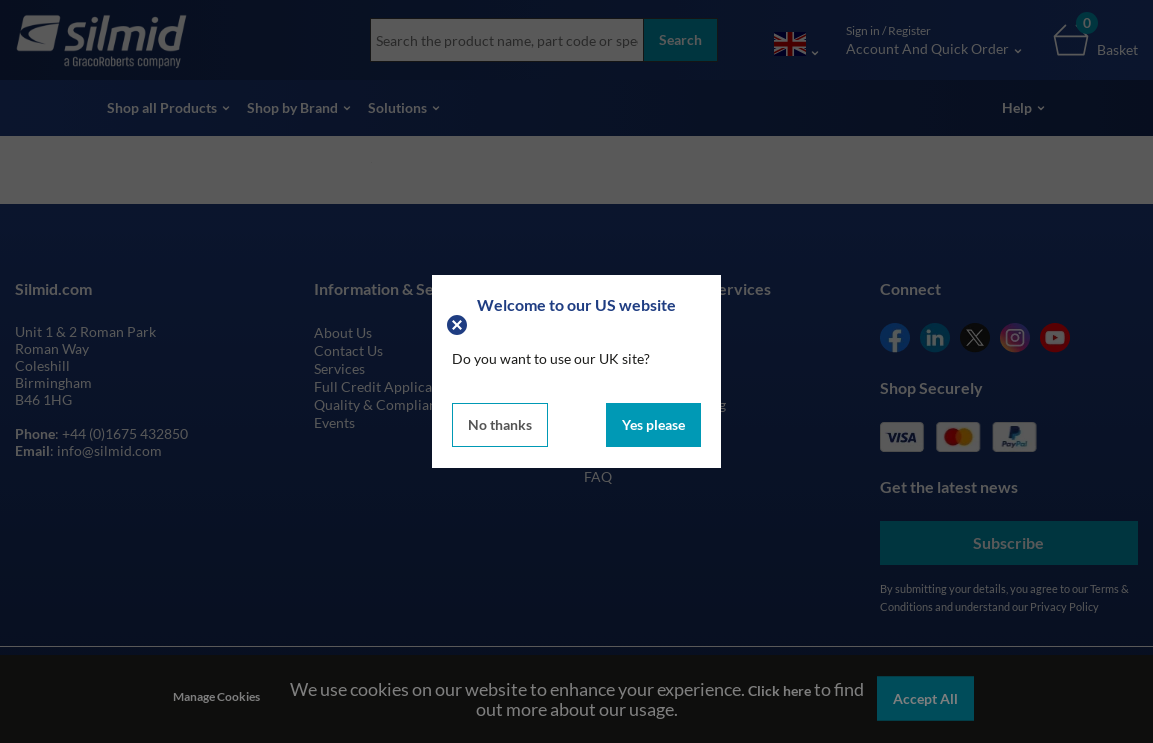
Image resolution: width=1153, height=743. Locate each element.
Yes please (653, 424)
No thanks (500, 424)
